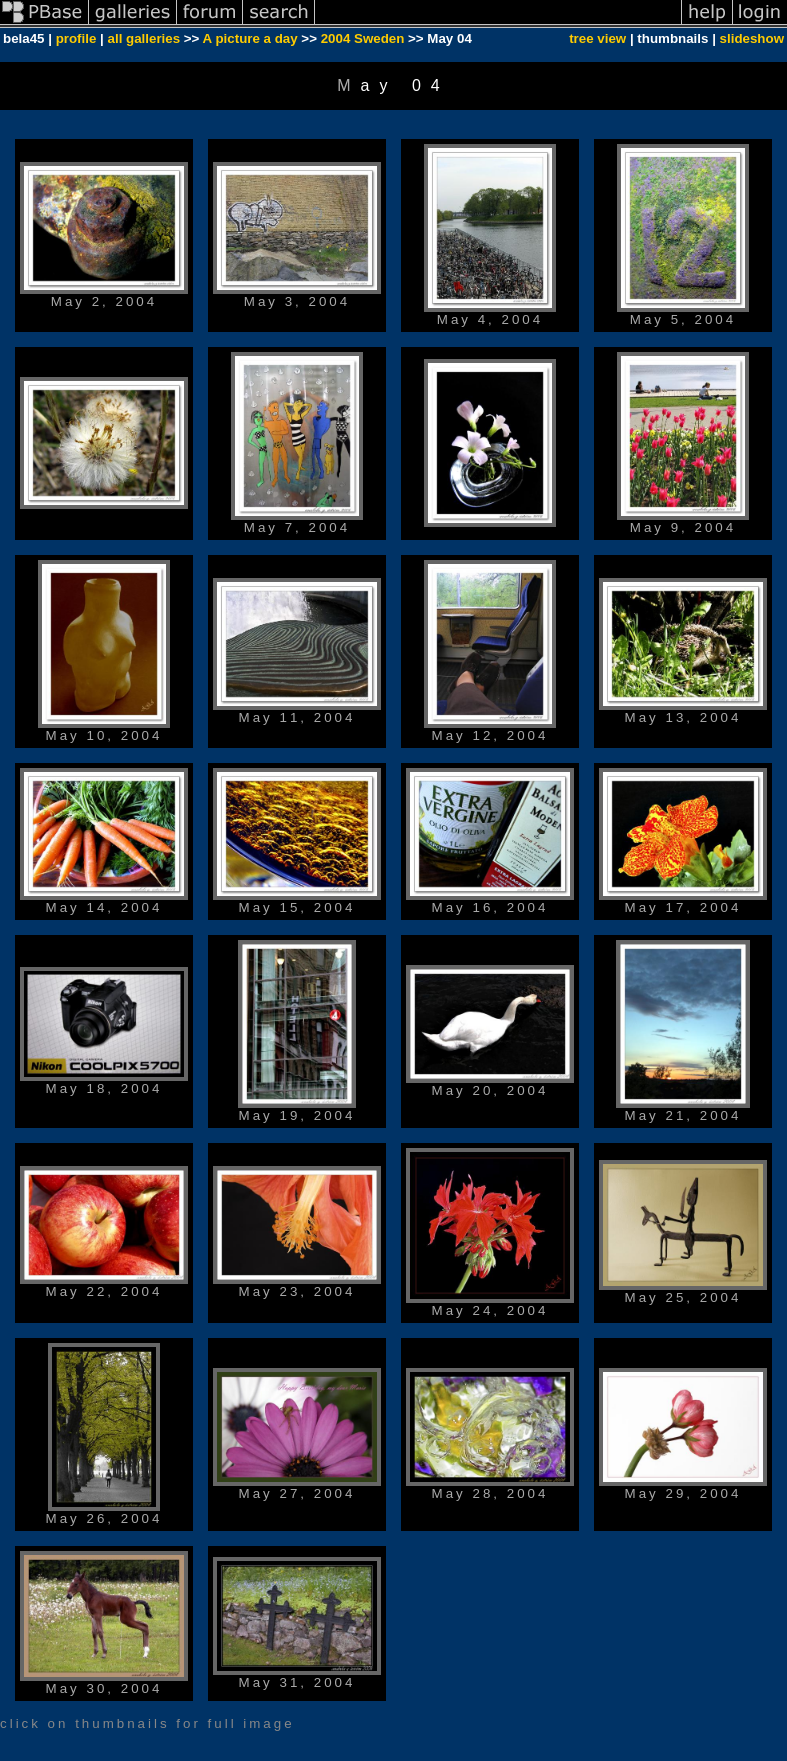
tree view (597, 38)
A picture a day (250, 38)
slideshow (752, 38)
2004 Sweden (363, 38)
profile (76, 38)
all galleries (144, 38)
